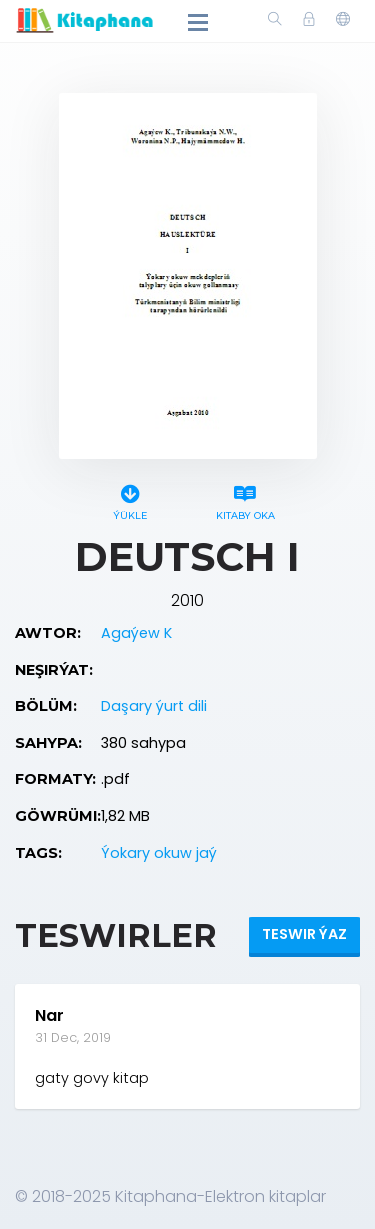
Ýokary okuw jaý (159, 853)
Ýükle (130, 499)
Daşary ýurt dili (154, 706)
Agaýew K (136, 633)
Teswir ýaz (304, 934)
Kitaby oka (245, 499)
